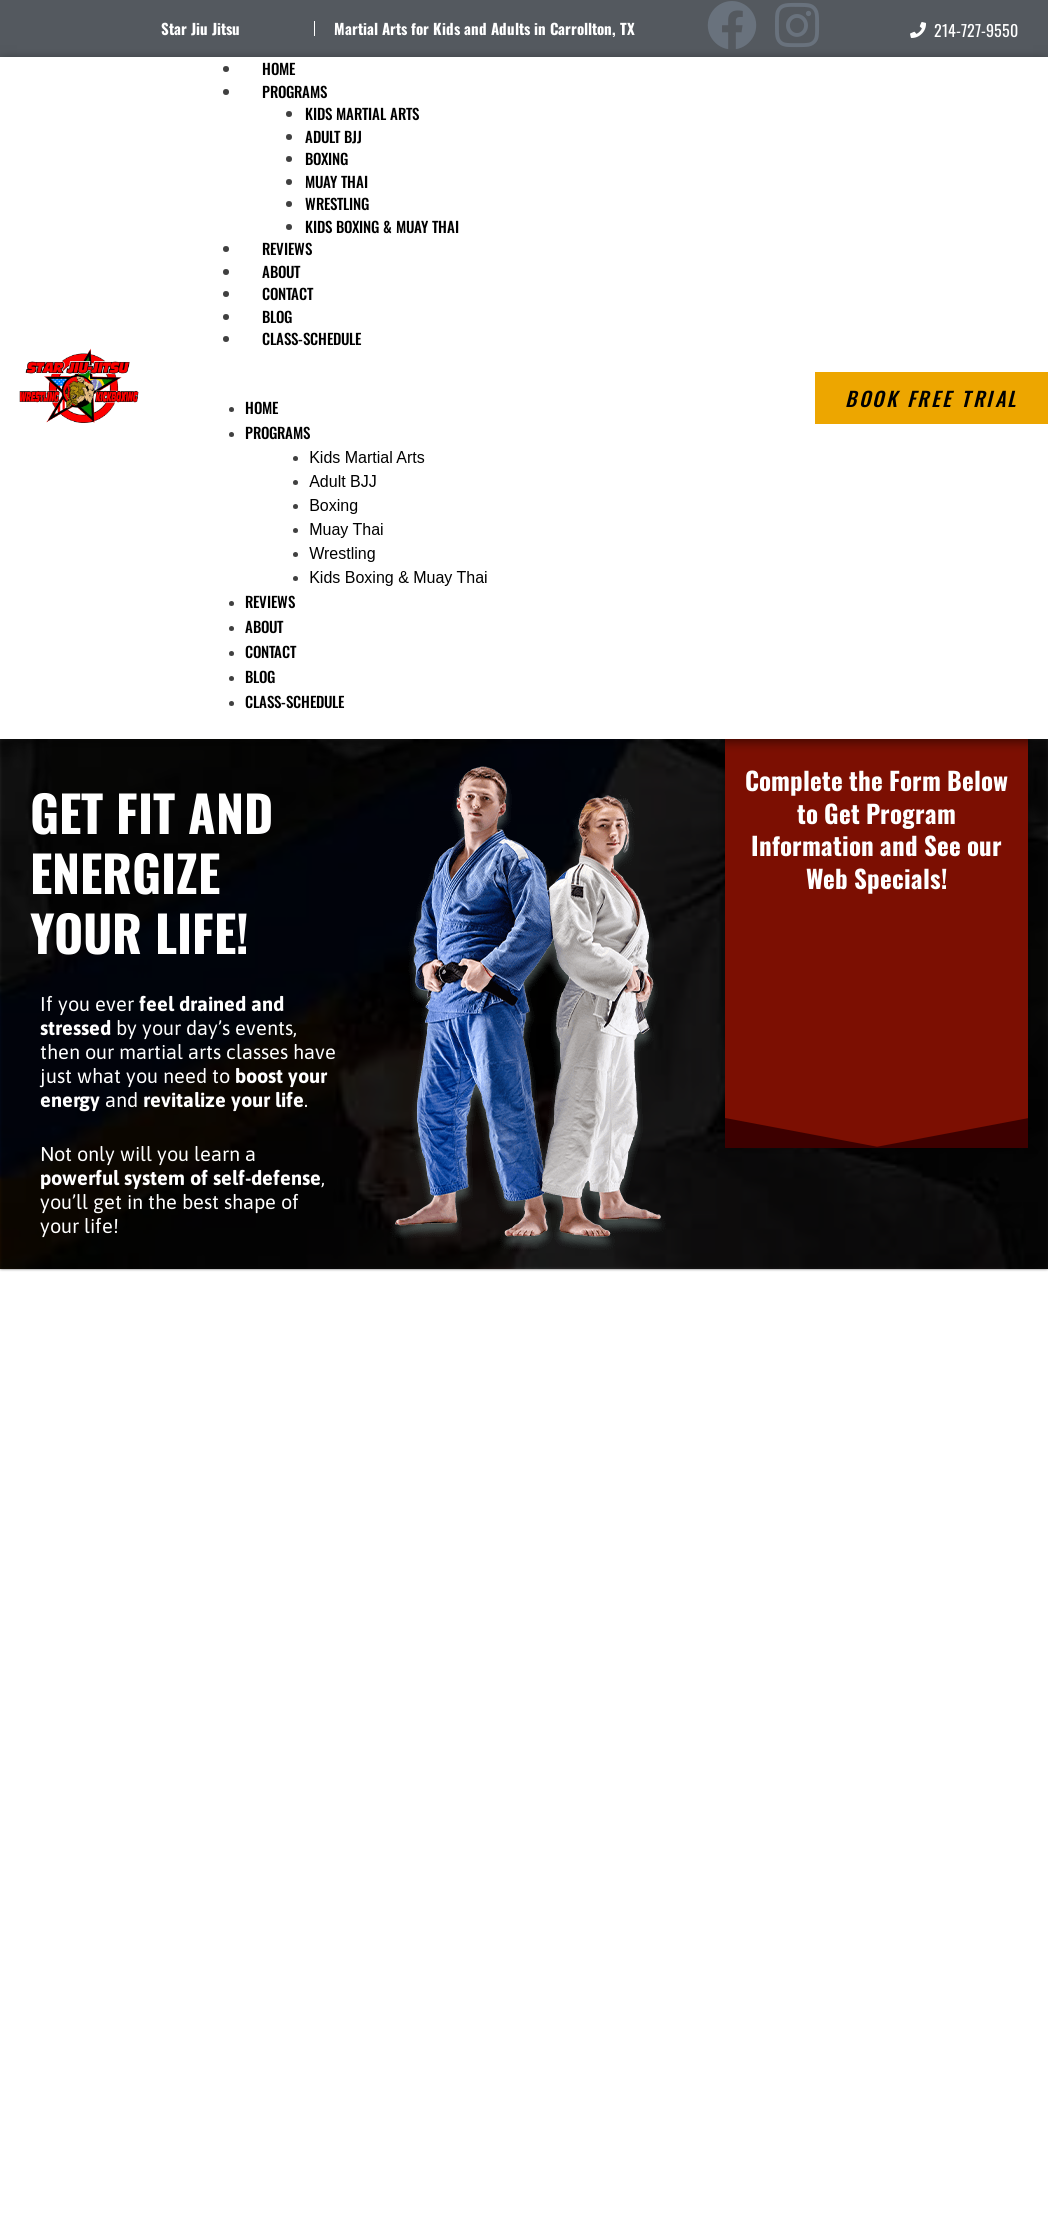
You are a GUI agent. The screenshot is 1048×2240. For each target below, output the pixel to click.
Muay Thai (336, 181)
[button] (455, 384)
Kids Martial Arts (362, 113)
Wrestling (337, 203)
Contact (270, 651)
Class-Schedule (311, 338)
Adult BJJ (333, 136)
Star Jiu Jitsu (200, 28)
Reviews (270, 601)
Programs (294, 91)
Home (261, 407)
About (264, 626)
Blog (260, 676)
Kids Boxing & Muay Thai (382, 226)
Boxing (326, 158)
